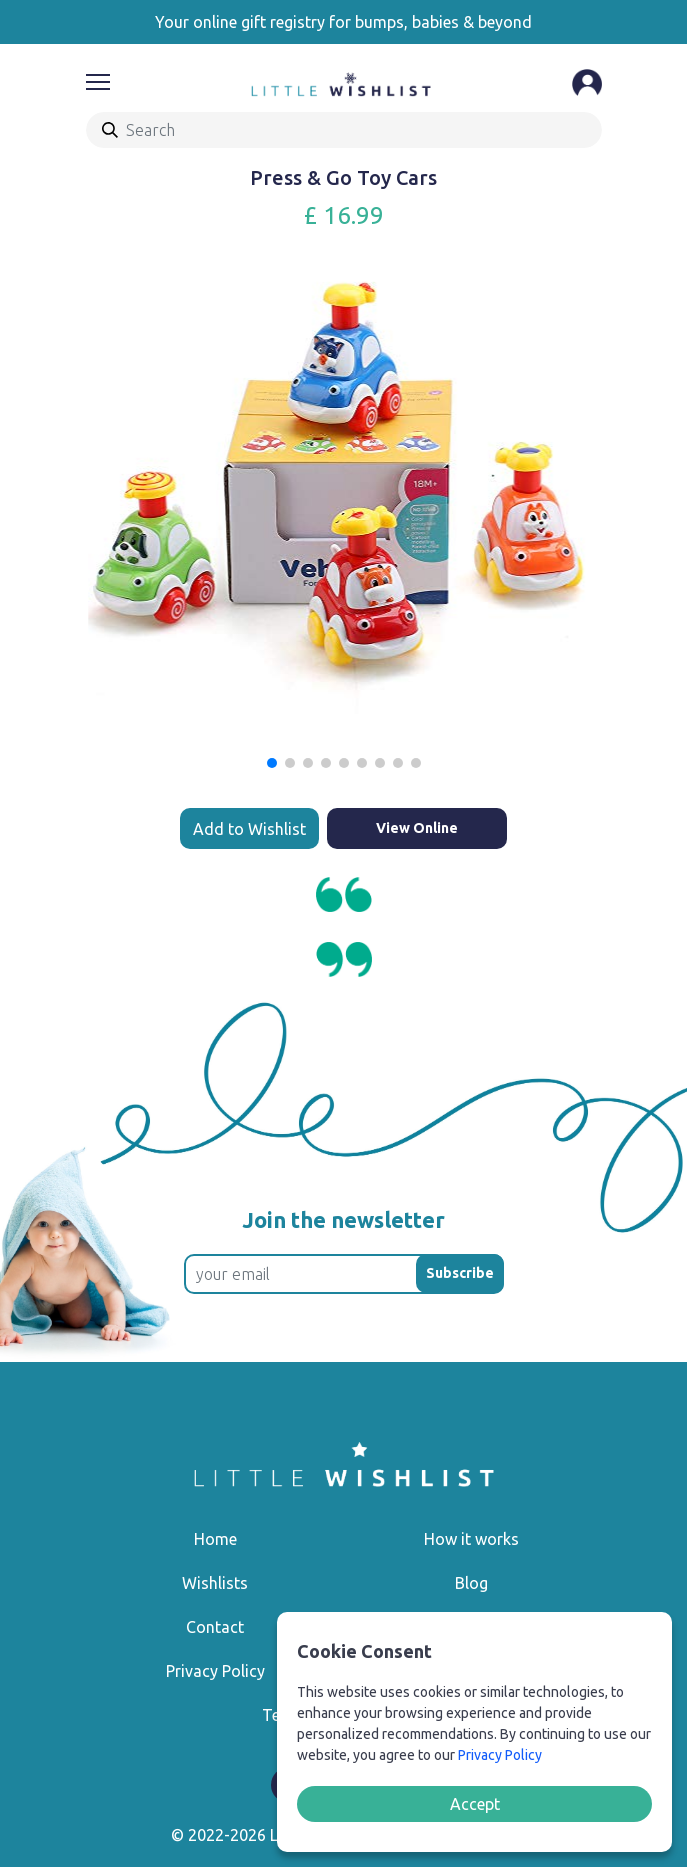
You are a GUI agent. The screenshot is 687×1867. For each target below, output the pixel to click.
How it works (471, 1539)
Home (215, 1539)
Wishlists (215, 1583)
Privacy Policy (215, 1671)
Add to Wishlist (249, 829)
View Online (417, 828)
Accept (475, 1804)
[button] (272, 763)
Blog (471, 1583)
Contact (215, 1627)
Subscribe (460, 1273)
